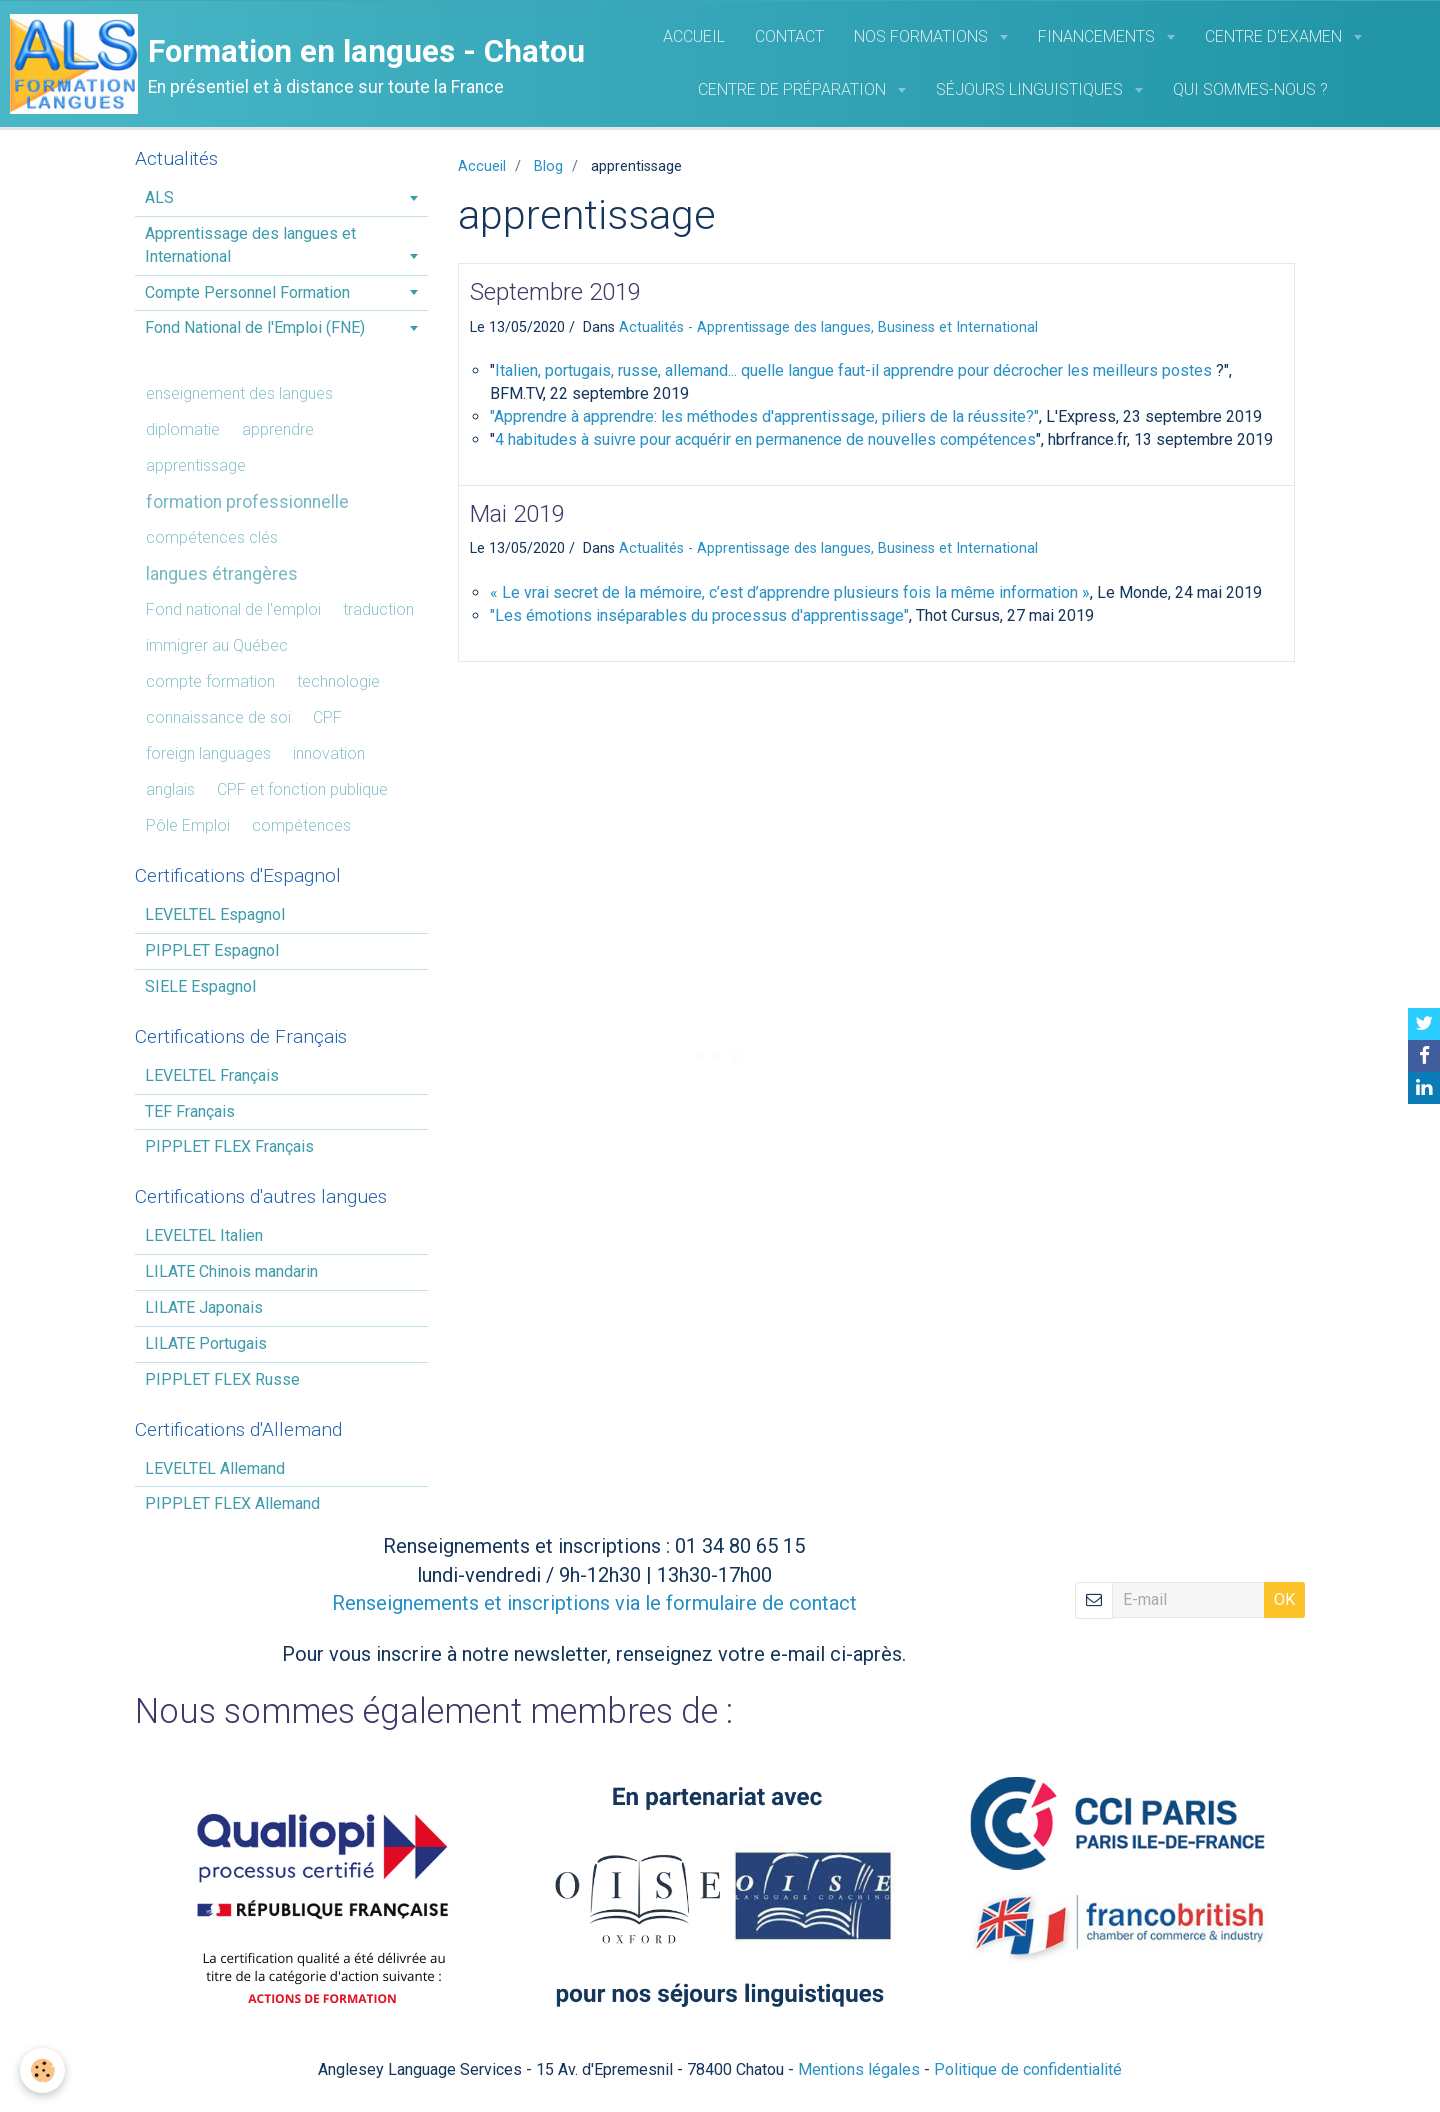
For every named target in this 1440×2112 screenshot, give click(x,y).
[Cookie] (42, 2070)
